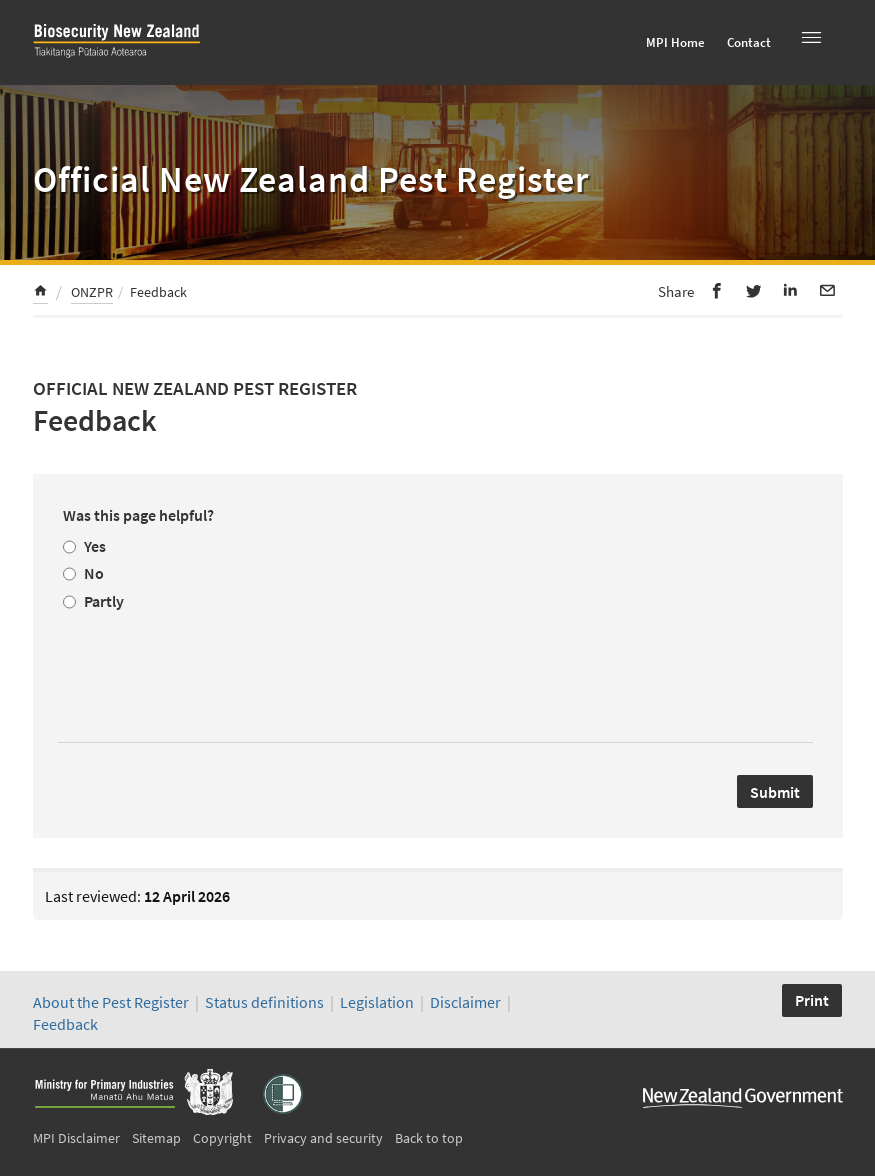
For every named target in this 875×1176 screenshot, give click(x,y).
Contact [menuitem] (749, 42)
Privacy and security (323, 1138)
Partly (104, 601)
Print (812, 1000)
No (94, 573)
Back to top (429, 1138)
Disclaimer (465, 1002)
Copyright (222, 1138)
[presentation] (215, 671)
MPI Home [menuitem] (675, 42)
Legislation (377, 1002)
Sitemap (156, 1138)
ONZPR (92, 292)
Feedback (65, 1024)
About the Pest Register (111, 1002)
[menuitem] (40, 293)
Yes (95, 546)
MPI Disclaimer (76, 1138)
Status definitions (264, 1002)
